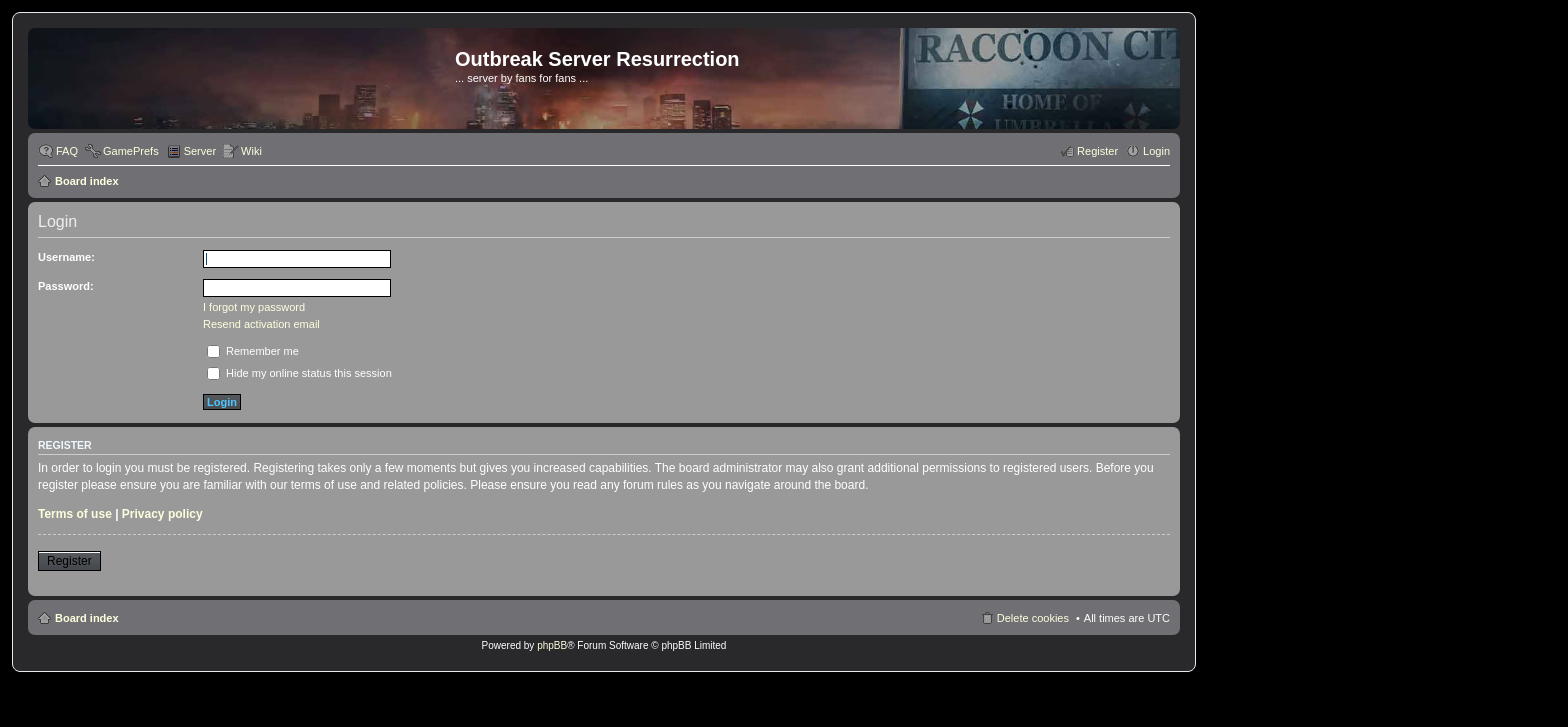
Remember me (253, 351)
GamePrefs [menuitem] (131, 151)
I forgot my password (254, 307)
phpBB (552, 645)
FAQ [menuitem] (67, 151)
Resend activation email (261, 324)
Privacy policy (162, 514)
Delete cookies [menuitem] (1033, 618)
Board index (87, 181)
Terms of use (75, 514)
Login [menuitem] (1156, 151)
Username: (66, 257)
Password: (66, 286)
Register (69, 561)
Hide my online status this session (299, 373)
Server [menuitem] (200, 151)
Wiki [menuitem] (251, 151)
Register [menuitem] (1097, 151)
